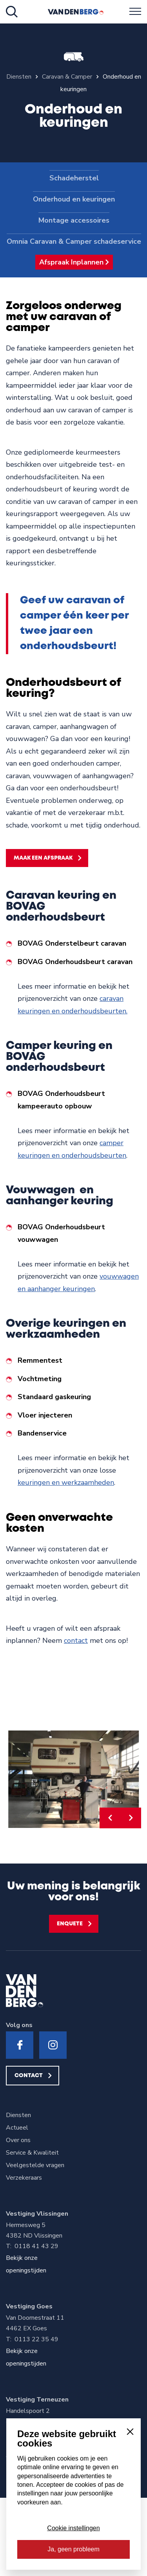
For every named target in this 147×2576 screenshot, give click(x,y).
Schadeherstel (74, 178)
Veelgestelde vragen (35, 2165)
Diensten (18, 2115)
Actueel (17, 2127)
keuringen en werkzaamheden (66, 1482)
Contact (29, 2075)
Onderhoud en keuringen (74, 199)
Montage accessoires (73, 220)
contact (76, 1640)
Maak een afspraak (43, 858)
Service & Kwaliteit (32, 2152)
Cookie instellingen (73, 2528)
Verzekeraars (24, 2177)
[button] (110, 1818)
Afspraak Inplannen (71, 262)
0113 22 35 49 (36, 2339)
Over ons (18, 2140)
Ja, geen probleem (73, 2549)
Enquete (70, 1923)
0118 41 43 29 (36, 2246)
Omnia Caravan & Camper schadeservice (74, 241)
